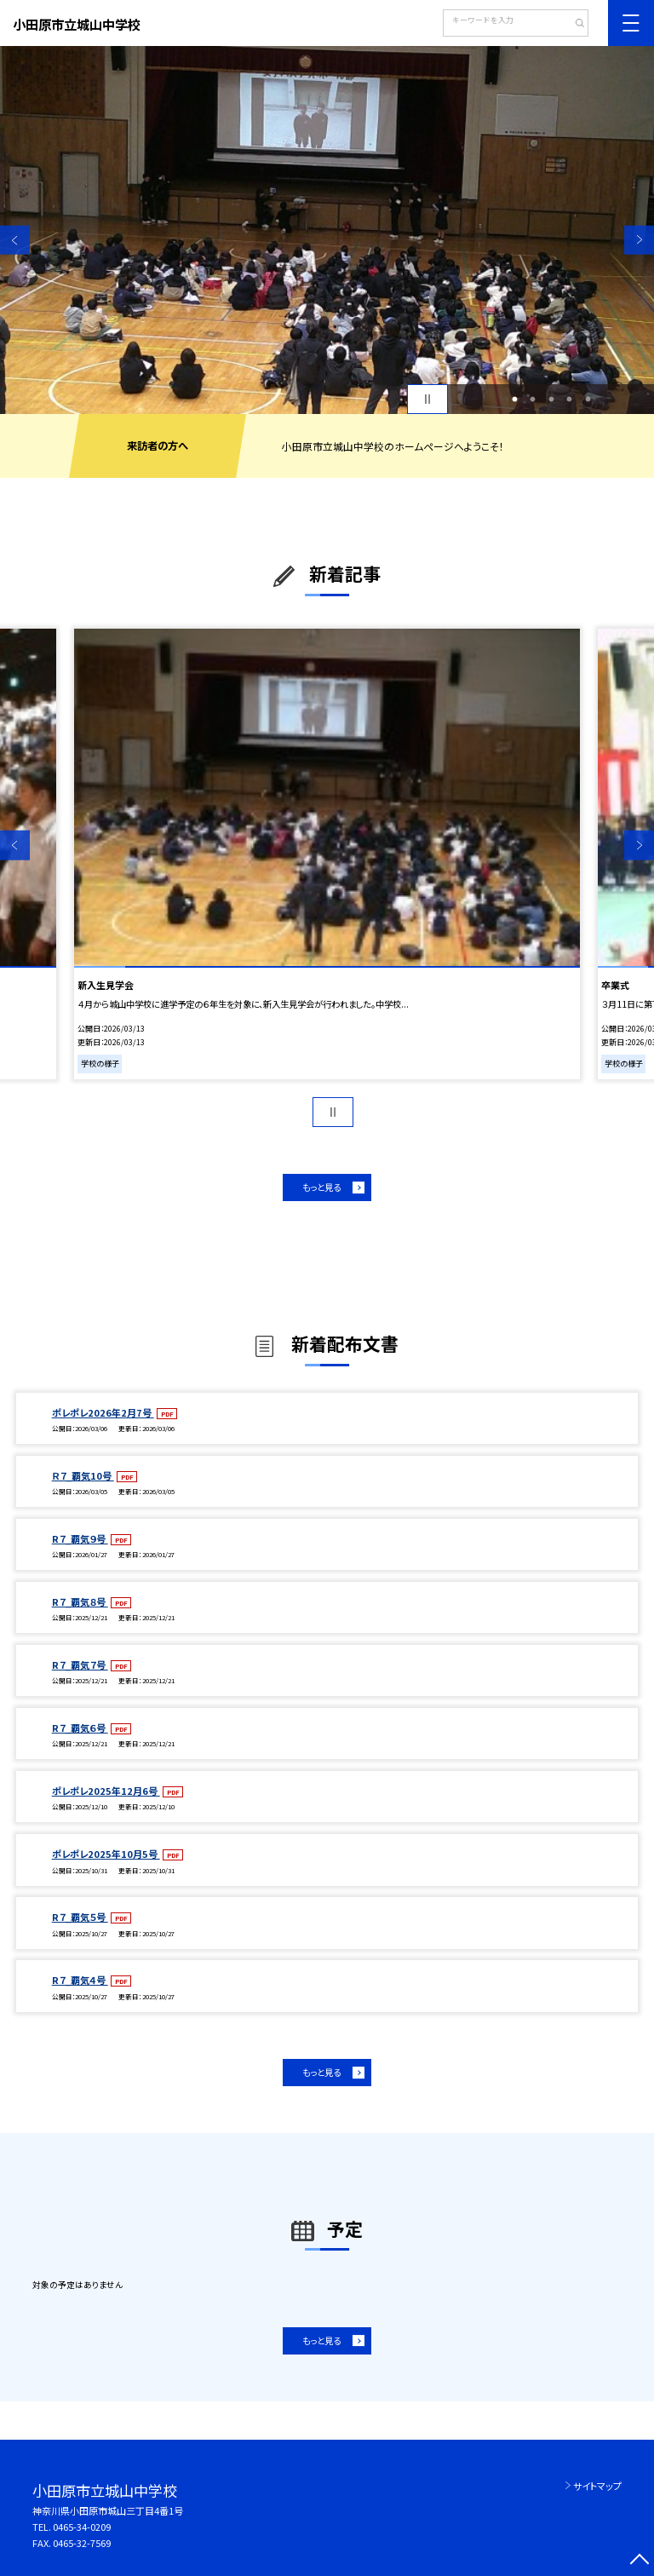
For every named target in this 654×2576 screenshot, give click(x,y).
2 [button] (533, 399)
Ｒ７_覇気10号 (83, 1475)
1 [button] (514, 399)
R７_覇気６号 (80, 1727)
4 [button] (569, 399)
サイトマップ (597, 2486)
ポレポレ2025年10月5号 (106, 1853)
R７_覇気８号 (80, 1601)
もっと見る (321, 1187)
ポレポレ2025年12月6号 (106, 1790)
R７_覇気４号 (80, 1980)
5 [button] (587, 399)
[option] (327, 230)
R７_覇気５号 (80, 1916)
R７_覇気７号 (80, 1664)
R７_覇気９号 (80, 1538)
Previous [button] (15, 240)
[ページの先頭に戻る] (639, 2561)
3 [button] (551, 399)
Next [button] (639, 240)
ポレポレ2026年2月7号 (103, 1412)
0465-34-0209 (82, 2526)
